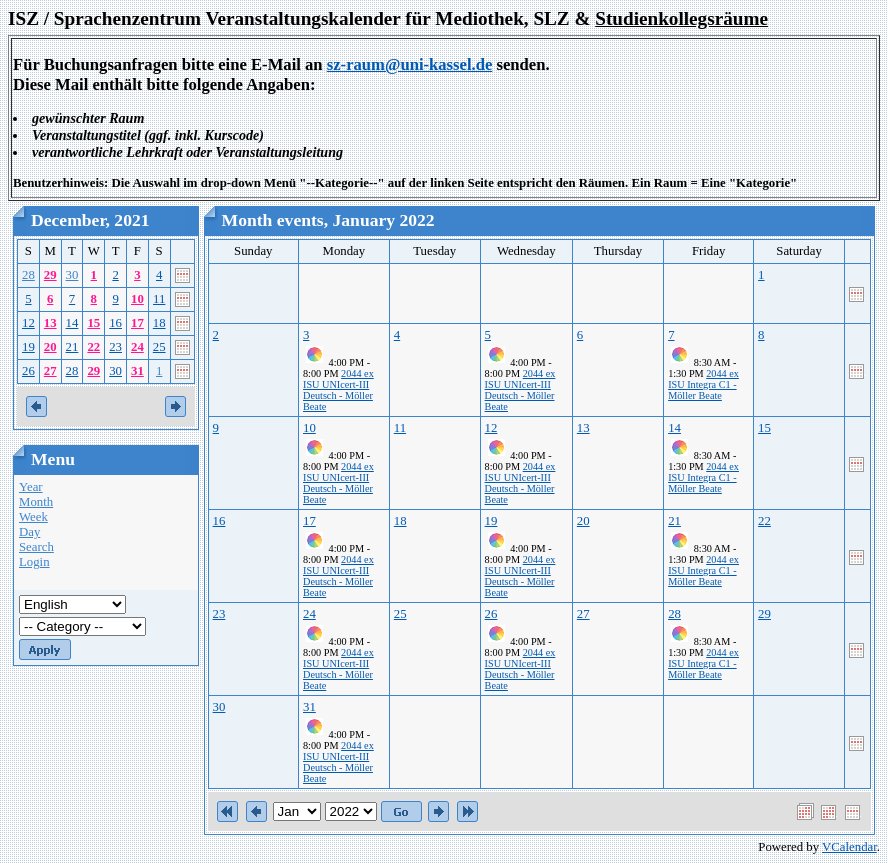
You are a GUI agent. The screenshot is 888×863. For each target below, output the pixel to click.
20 (50, 347)
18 (159, 323)
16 (115, 323)
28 (28, 275)
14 (72, 323)
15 (93, 323)
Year (31, 487)
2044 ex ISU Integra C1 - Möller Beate (703, 384)
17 (137, 323)
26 (28, 371)
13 (50, 323)
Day (29, 532)
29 (50, 275)
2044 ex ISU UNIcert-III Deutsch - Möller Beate (338, 390)
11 (159, 299)
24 (137, 347)
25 (159, 347)
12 (28, 323)
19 (28, 347)
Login (34, 562)
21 (72, 347)
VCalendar (849, 847)
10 (137, 299)
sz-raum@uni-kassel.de (410, 64)
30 (72, 275)
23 (115, 347)
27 (50, 371)
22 (93, 347)
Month (36, 502)
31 (137, 371)
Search (36, 547)
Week (33, 517)
